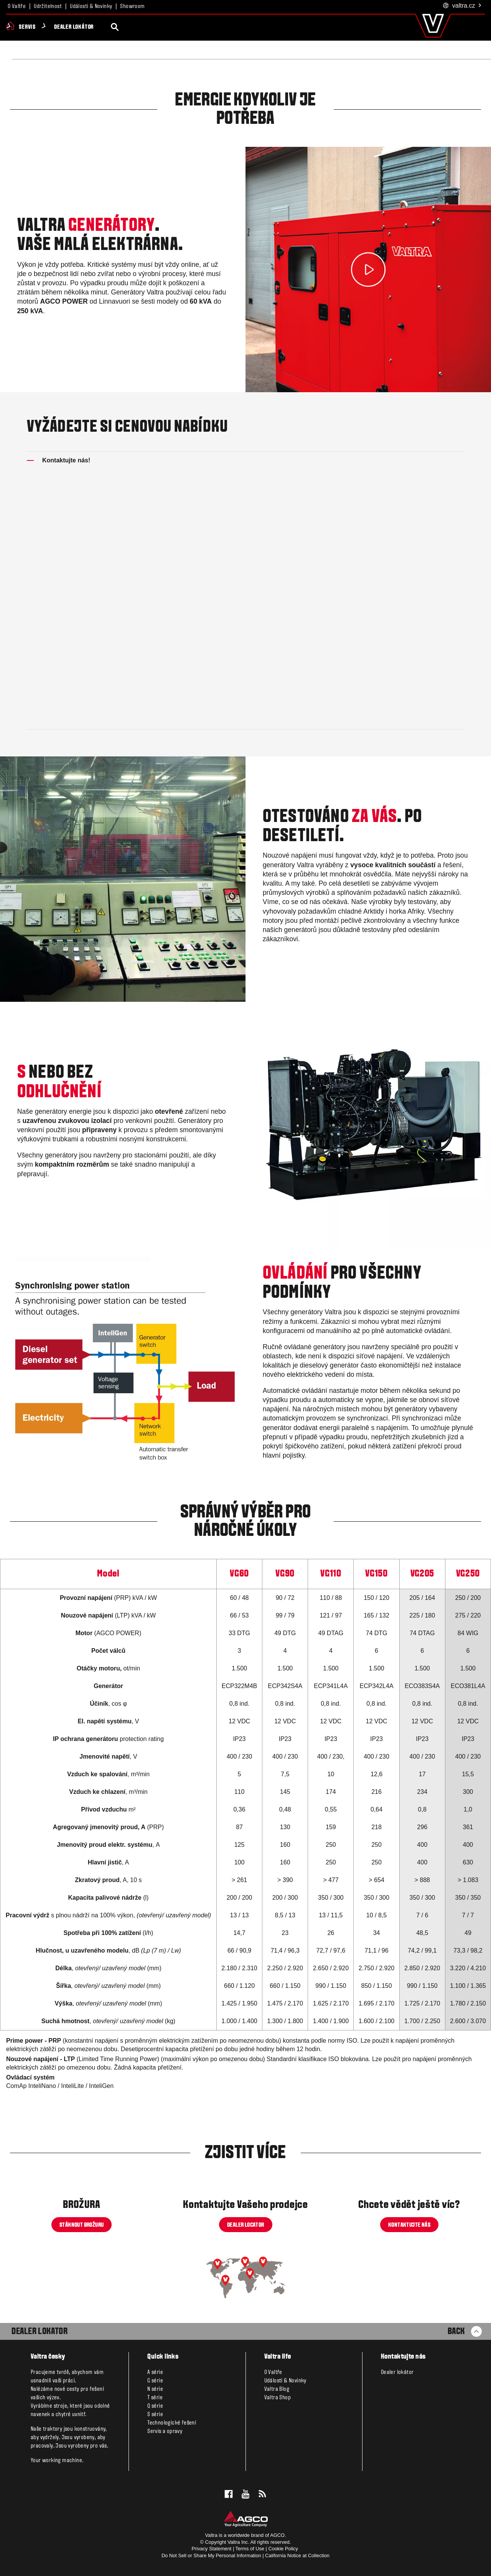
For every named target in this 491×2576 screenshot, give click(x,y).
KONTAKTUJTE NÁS (409, 2225)
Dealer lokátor (237, 27)
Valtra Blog (276, 2389)
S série (155, 2414)
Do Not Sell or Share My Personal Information (211, 2555)
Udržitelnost (48, 6)
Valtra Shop (277, 2397)
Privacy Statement (212, 2548)
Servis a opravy (164, 2431)
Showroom (132, 6)
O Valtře (17, 6)
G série (155, 2381)
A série (155, 2372)
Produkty (33, 27)
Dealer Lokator (40, 2332)
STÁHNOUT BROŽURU (81, 2225)
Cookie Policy (283, 2548)
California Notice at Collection (297, 2555)
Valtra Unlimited (86, 27)
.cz (462, 6)
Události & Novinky (91, 6)
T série (155, 2397)
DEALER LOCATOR (245, 2225)
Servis (190, 27)
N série (155, 2389)
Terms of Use (250, 2548)
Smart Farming (144, 27)
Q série (155, 2406)
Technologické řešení (171, 2423)
